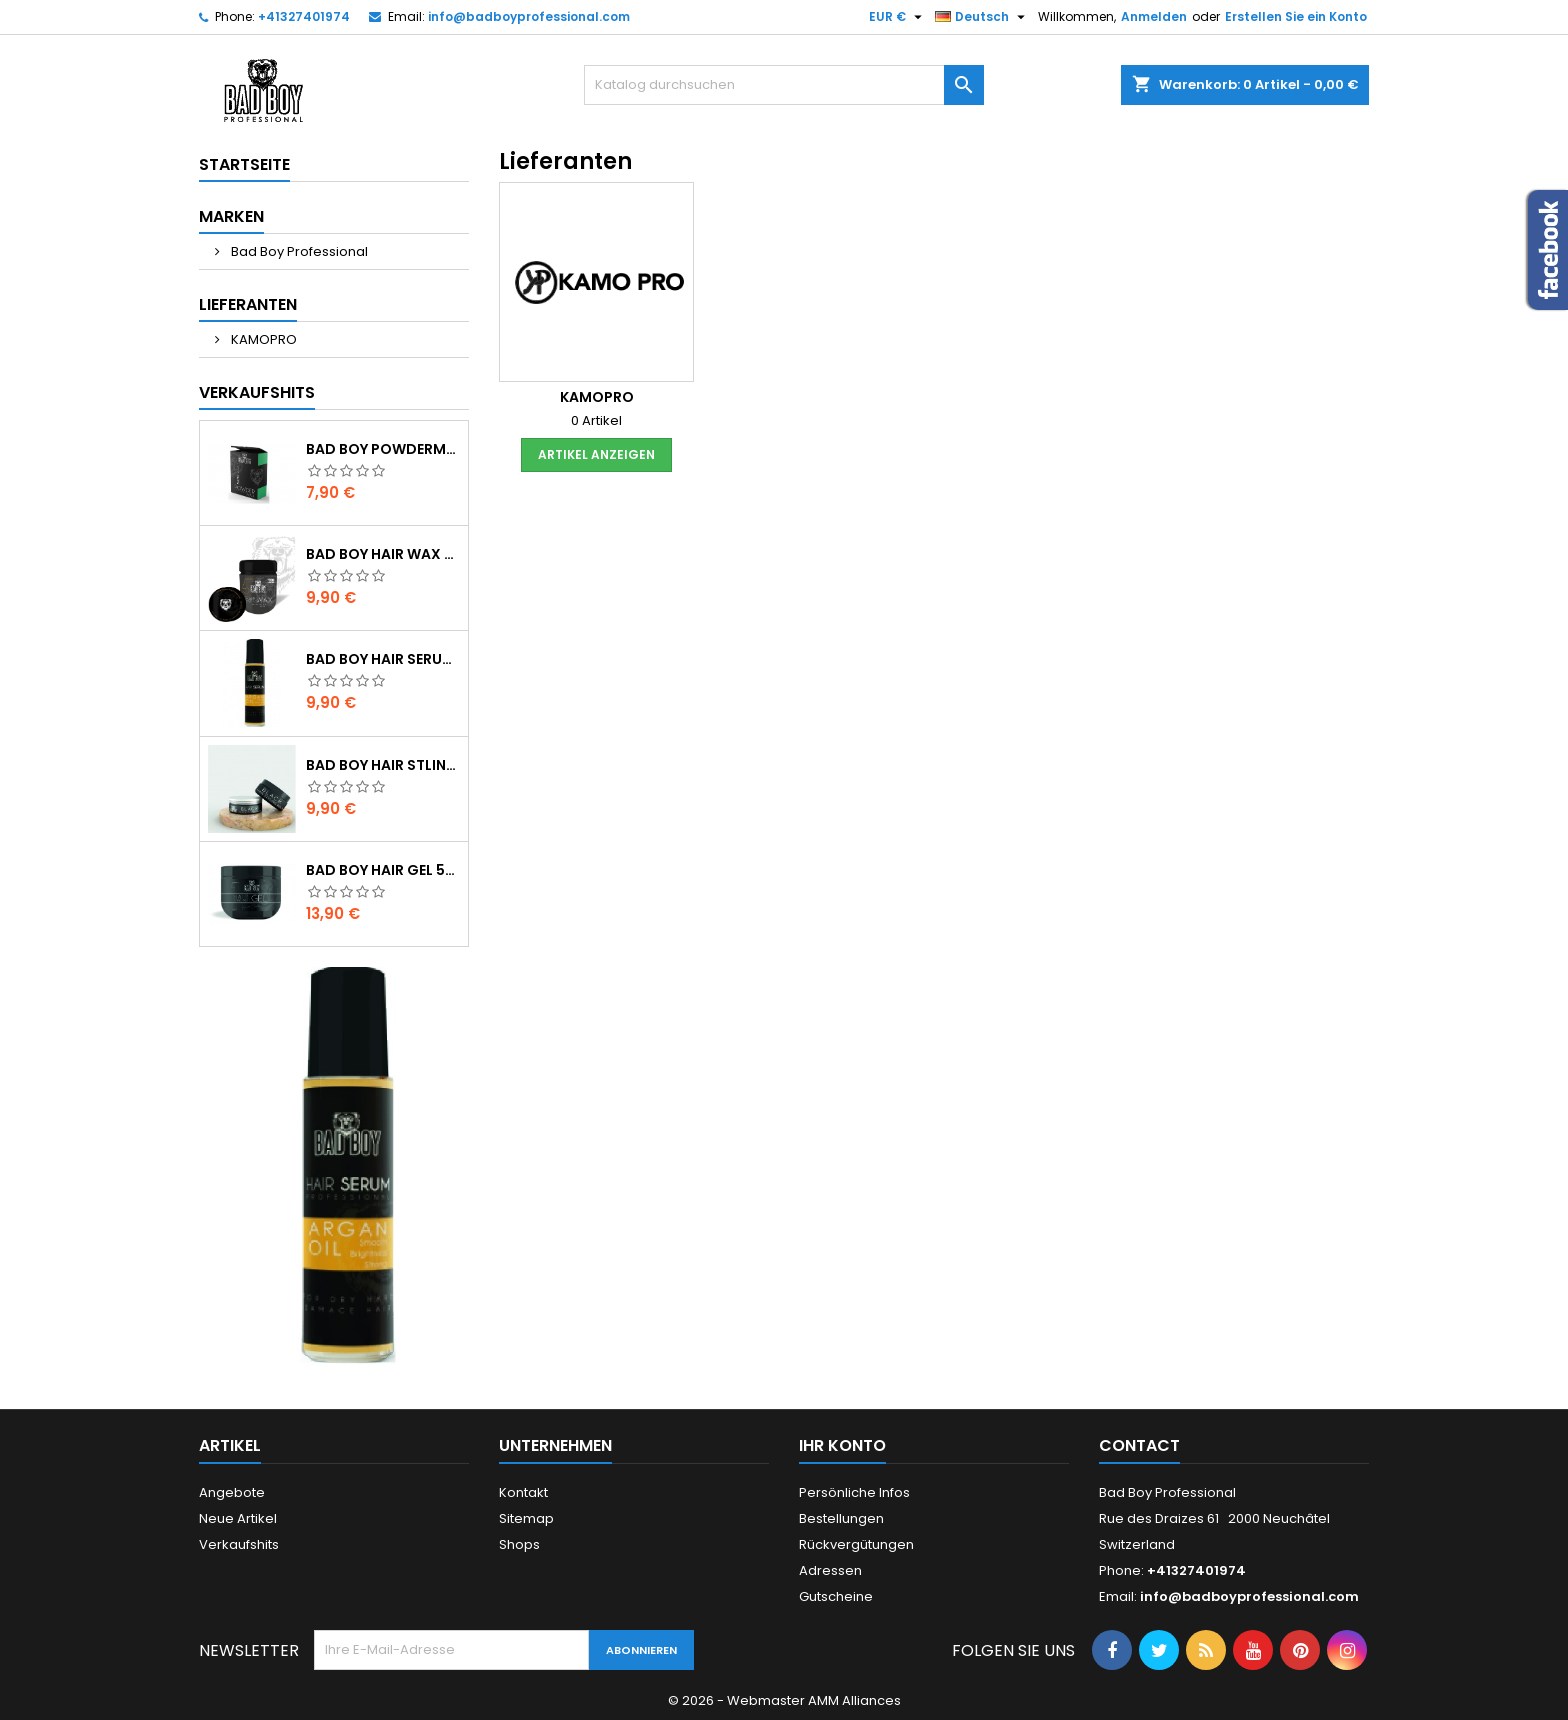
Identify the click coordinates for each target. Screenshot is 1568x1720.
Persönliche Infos (854, 1492)
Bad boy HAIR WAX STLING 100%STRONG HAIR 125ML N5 (383, 554)
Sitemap (526, 1518)
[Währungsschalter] (898, 17)
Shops (519, 1544)
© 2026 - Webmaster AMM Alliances (784, 1700)
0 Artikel (596, 420)
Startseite (244, 164)
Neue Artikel (238, 1518)
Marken (231, 216)
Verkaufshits (257, 392)
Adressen (830, 1570)
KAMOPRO (262, 339)
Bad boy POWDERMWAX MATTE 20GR (383, 449)
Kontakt (523, 1492)
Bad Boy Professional (298, 251)
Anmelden (1154, 16)
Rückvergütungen (856, 1544)
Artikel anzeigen (596, 454)
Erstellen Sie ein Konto (1296, 16)
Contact (1139, 1445)
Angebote (232, 1492)
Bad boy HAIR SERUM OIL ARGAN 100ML (383, 659)
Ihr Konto (842, 1445)
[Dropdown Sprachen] (982, 17)
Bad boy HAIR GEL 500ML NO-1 (383, 870)
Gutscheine (836, 1596)
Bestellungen (841, 1518)
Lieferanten (248, 304)
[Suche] (784, 85)
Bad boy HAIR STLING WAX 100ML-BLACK (383, 765)
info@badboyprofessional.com (529, 16)
